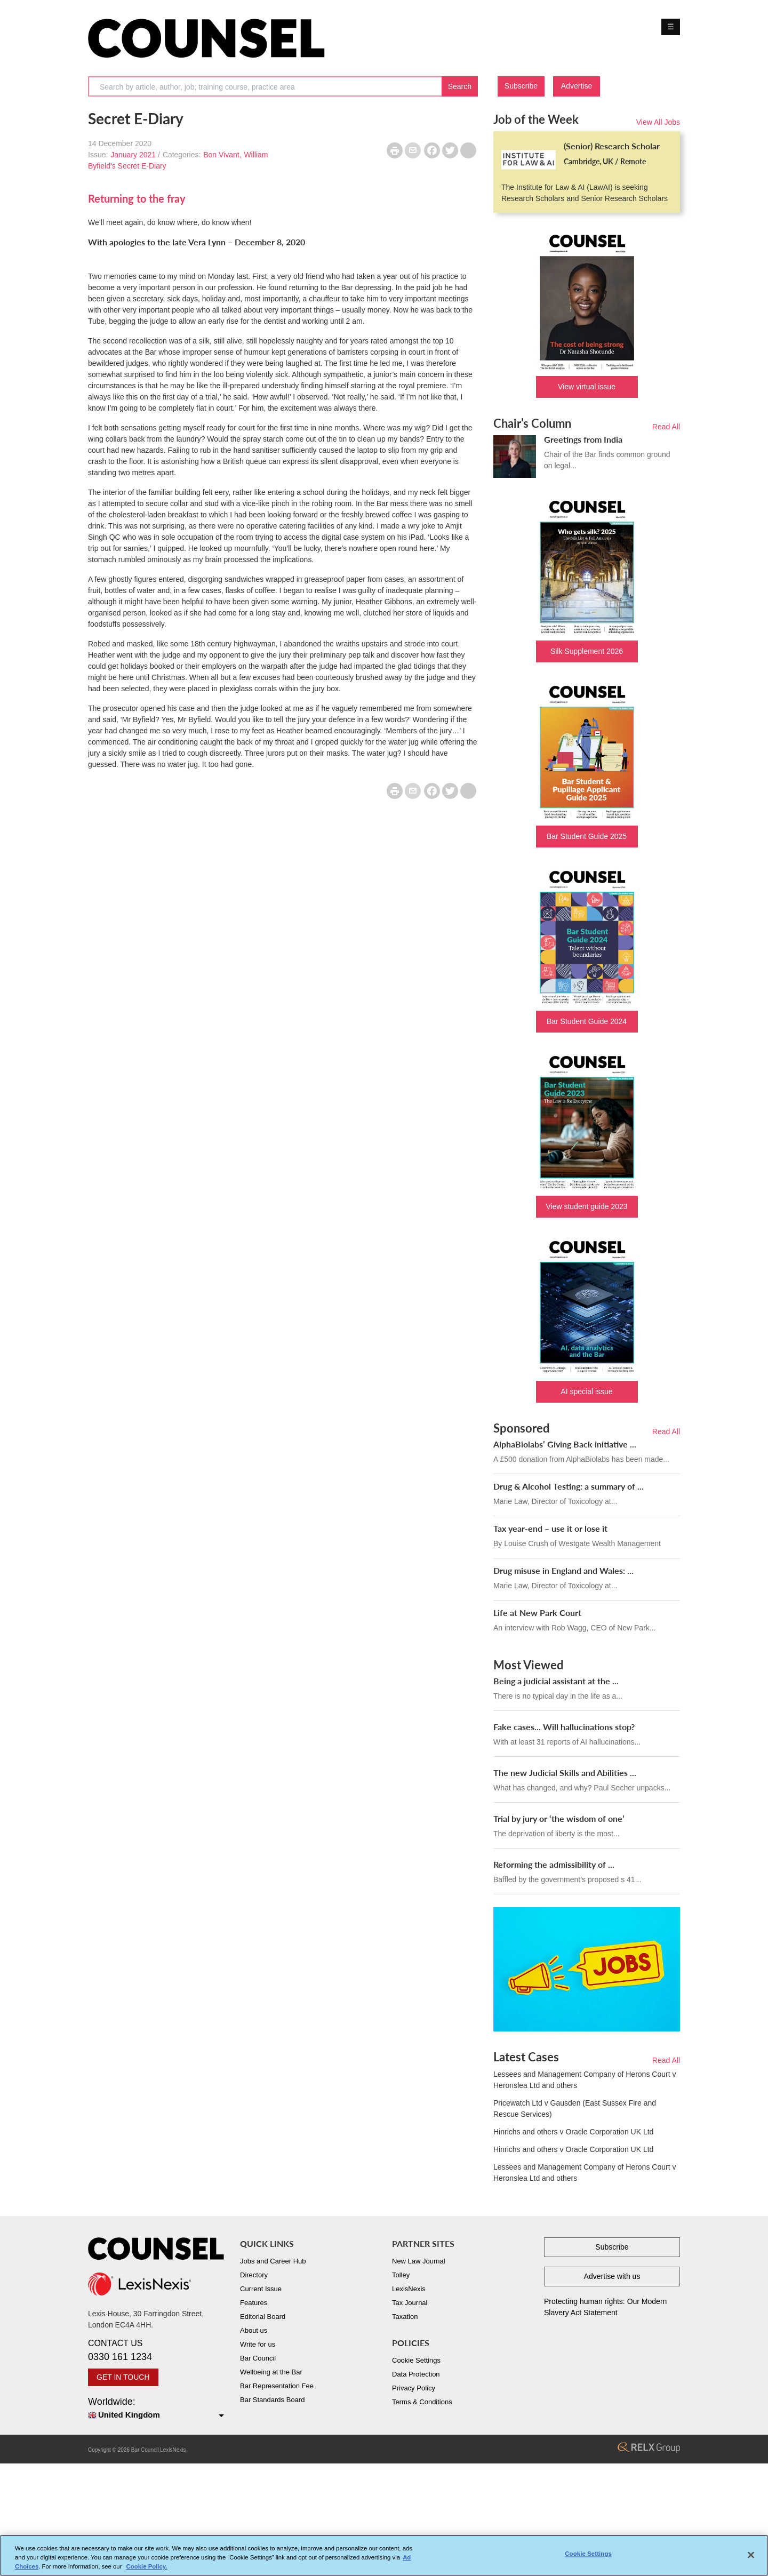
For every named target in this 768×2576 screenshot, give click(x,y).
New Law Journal (418, 2261)
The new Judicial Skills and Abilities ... (564, 1772)
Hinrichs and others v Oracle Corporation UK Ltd (573, 2131)
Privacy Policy (413, 2388)
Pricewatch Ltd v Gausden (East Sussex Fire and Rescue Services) (574, 2108)
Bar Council (258, 2358)
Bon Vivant (221, 154)
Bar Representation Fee (277, 2386)
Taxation (405, 2317)
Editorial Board (262, 2317)
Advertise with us (612, 2276)
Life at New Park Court (537, 1612)
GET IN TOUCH (123, 2377)
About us (253, 2330)
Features (253, 2303)
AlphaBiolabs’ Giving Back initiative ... (564, 1444)
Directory (254, 2275)
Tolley (401, 2275)
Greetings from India (583, 439)
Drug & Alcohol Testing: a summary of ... (568, 1486)
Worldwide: (156, 2408)
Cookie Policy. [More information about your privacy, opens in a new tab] (146, 2570)
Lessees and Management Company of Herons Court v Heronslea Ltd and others (584, 2080)
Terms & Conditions (422, 2402)
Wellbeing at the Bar (271, 2372)
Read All (666, 426)
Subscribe (521, 86)
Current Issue (261, 2289)
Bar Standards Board (272, 2400)
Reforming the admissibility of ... (553, 1864)
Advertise (576, 86)
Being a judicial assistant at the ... (556, 1681)
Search (459, 86)
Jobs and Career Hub (273, 2261)
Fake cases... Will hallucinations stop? (564, 1727)
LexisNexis (409, 2289)
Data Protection (416, 2374)
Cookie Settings (416, 2360)
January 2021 (133, 154)
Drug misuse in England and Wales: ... (563, 1570)
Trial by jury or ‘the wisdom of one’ (559, 1818)
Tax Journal (409, 2303)
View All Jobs (658, 122)
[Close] (751, 2559)
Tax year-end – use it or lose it (550, 1528)
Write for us (257, 2344)
